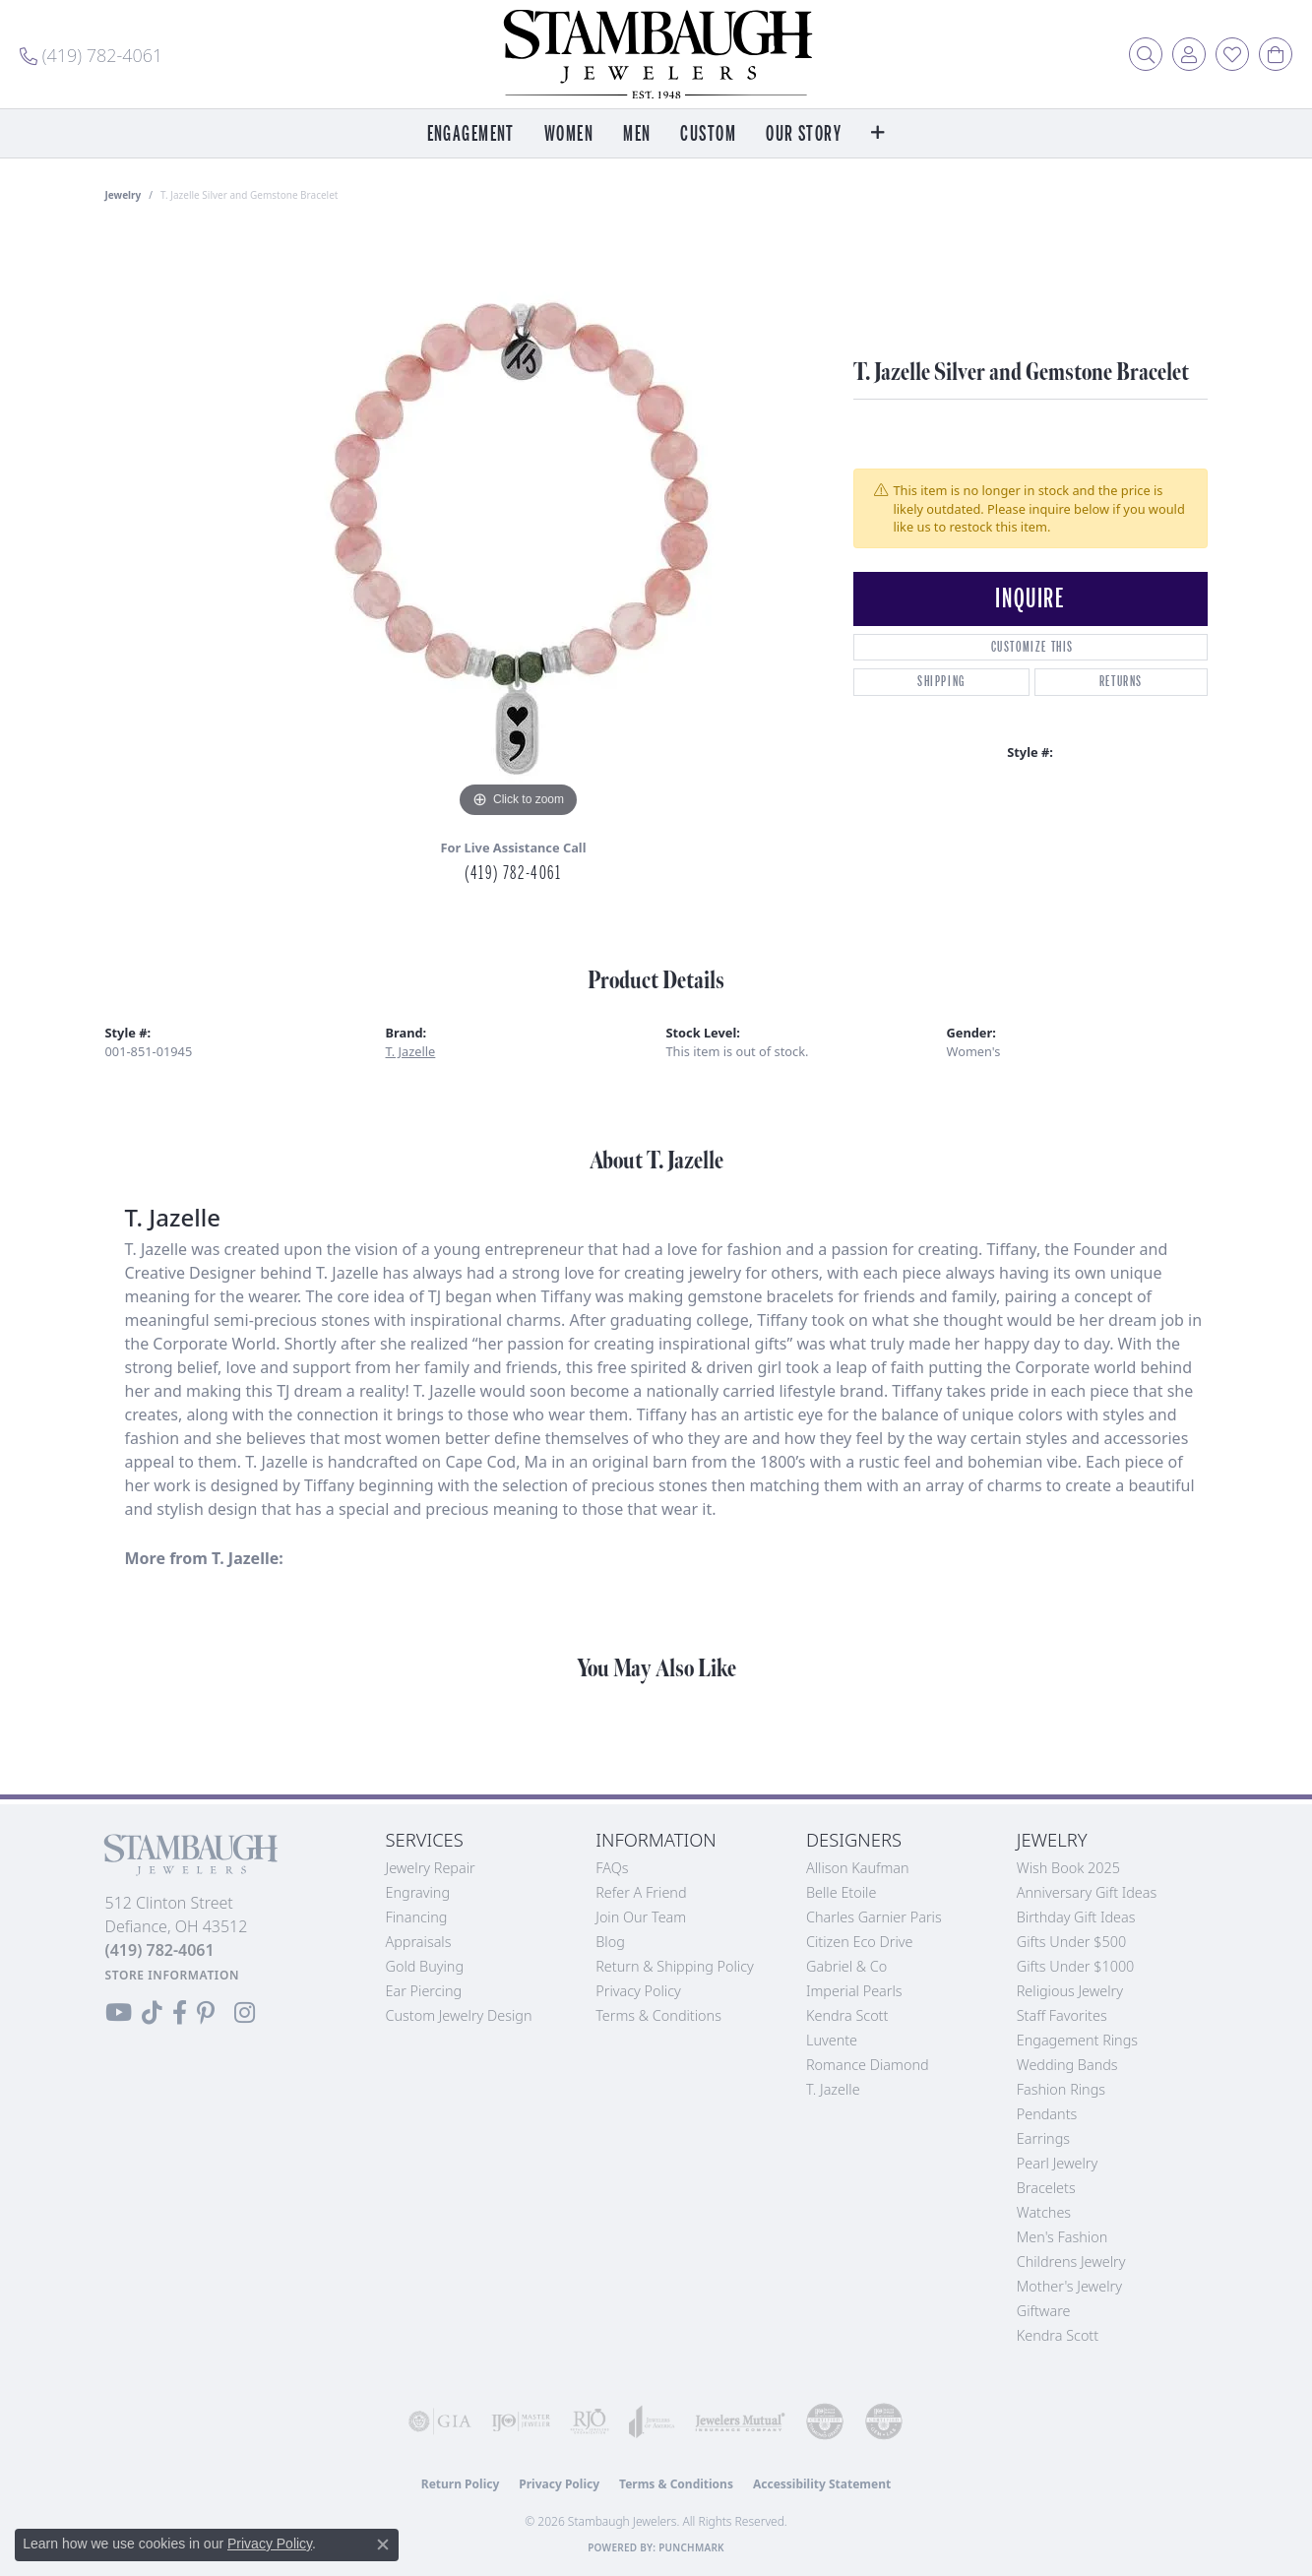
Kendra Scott (847, 2015)
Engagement (471, 134)
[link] (91, 54)
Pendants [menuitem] (1047, 2114)
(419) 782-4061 (513, 873)
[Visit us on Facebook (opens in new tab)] (179, 2013)
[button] (1145, 54)
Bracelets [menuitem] (1046, 2187)
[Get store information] (172, 1975)
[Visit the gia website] (439, 2421)
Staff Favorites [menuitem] (1062, 2015)
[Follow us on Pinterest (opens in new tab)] (206, 2013)
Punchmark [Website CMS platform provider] (691, 2547)
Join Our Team (640, 1917)
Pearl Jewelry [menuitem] (1057, 2163)
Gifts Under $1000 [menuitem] (1076, 1966)
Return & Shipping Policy (674, 1966)
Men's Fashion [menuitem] (1062, 2237)
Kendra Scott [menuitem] (1057, 2335)
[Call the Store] (160, 1950)
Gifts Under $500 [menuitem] (1071, 1941)
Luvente (831, 2040)
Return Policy (460, 2484)
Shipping (941, 681)
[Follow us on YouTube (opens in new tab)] (118, 2013)
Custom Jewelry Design (459, 2015)
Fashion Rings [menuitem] (1061, 2089)
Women (569, 134)
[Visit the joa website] (652, 2421)
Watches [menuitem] (1044, 2212)
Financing (417, 1917)
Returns (1121, 681)
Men (637, 134)
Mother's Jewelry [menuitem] (1069, 2286)
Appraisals (419, 1941)
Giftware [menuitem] (1044, 2310)
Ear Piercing (424, 1990)
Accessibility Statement (822, 2484)
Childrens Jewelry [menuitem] (1071, 2261)
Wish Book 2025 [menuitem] (1068, 1867)
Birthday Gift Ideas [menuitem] (1076, 1917)
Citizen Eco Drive (859, 1941)
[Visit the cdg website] (824, 2421)
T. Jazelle (411, 1051)
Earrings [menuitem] (1043, 2138)
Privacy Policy (638, 1990)
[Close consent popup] (383, 2544)
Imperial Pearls (854, 1990)
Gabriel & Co (846, 1966)
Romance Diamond (867, 2064)
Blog (610, 1941)
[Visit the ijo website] (520, 2421)
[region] (518, 527)
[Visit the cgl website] (884, 2421)
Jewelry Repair (430, 1867)
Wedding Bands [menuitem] (1067, 2064)
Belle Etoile (841, 1892)
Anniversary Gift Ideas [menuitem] (1087, 1892)
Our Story (804, 134)
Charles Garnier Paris (874, 1917)
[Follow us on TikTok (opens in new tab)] (152, 2013)
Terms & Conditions (658, 2015)
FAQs (611, 1867)
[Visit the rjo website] (589, 2421)
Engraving (418, 1892)
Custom (708, 134)
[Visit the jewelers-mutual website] (740, 2421)
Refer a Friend (640, 1892)
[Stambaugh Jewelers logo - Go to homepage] (656, 54)
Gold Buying (425, 1966)
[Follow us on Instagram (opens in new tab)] (244, 2013)
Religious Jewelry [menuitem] (1070, 1990)
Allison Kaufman (857, 1867)
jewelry (123, 195)
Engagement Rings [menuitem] (1077, 2040)
